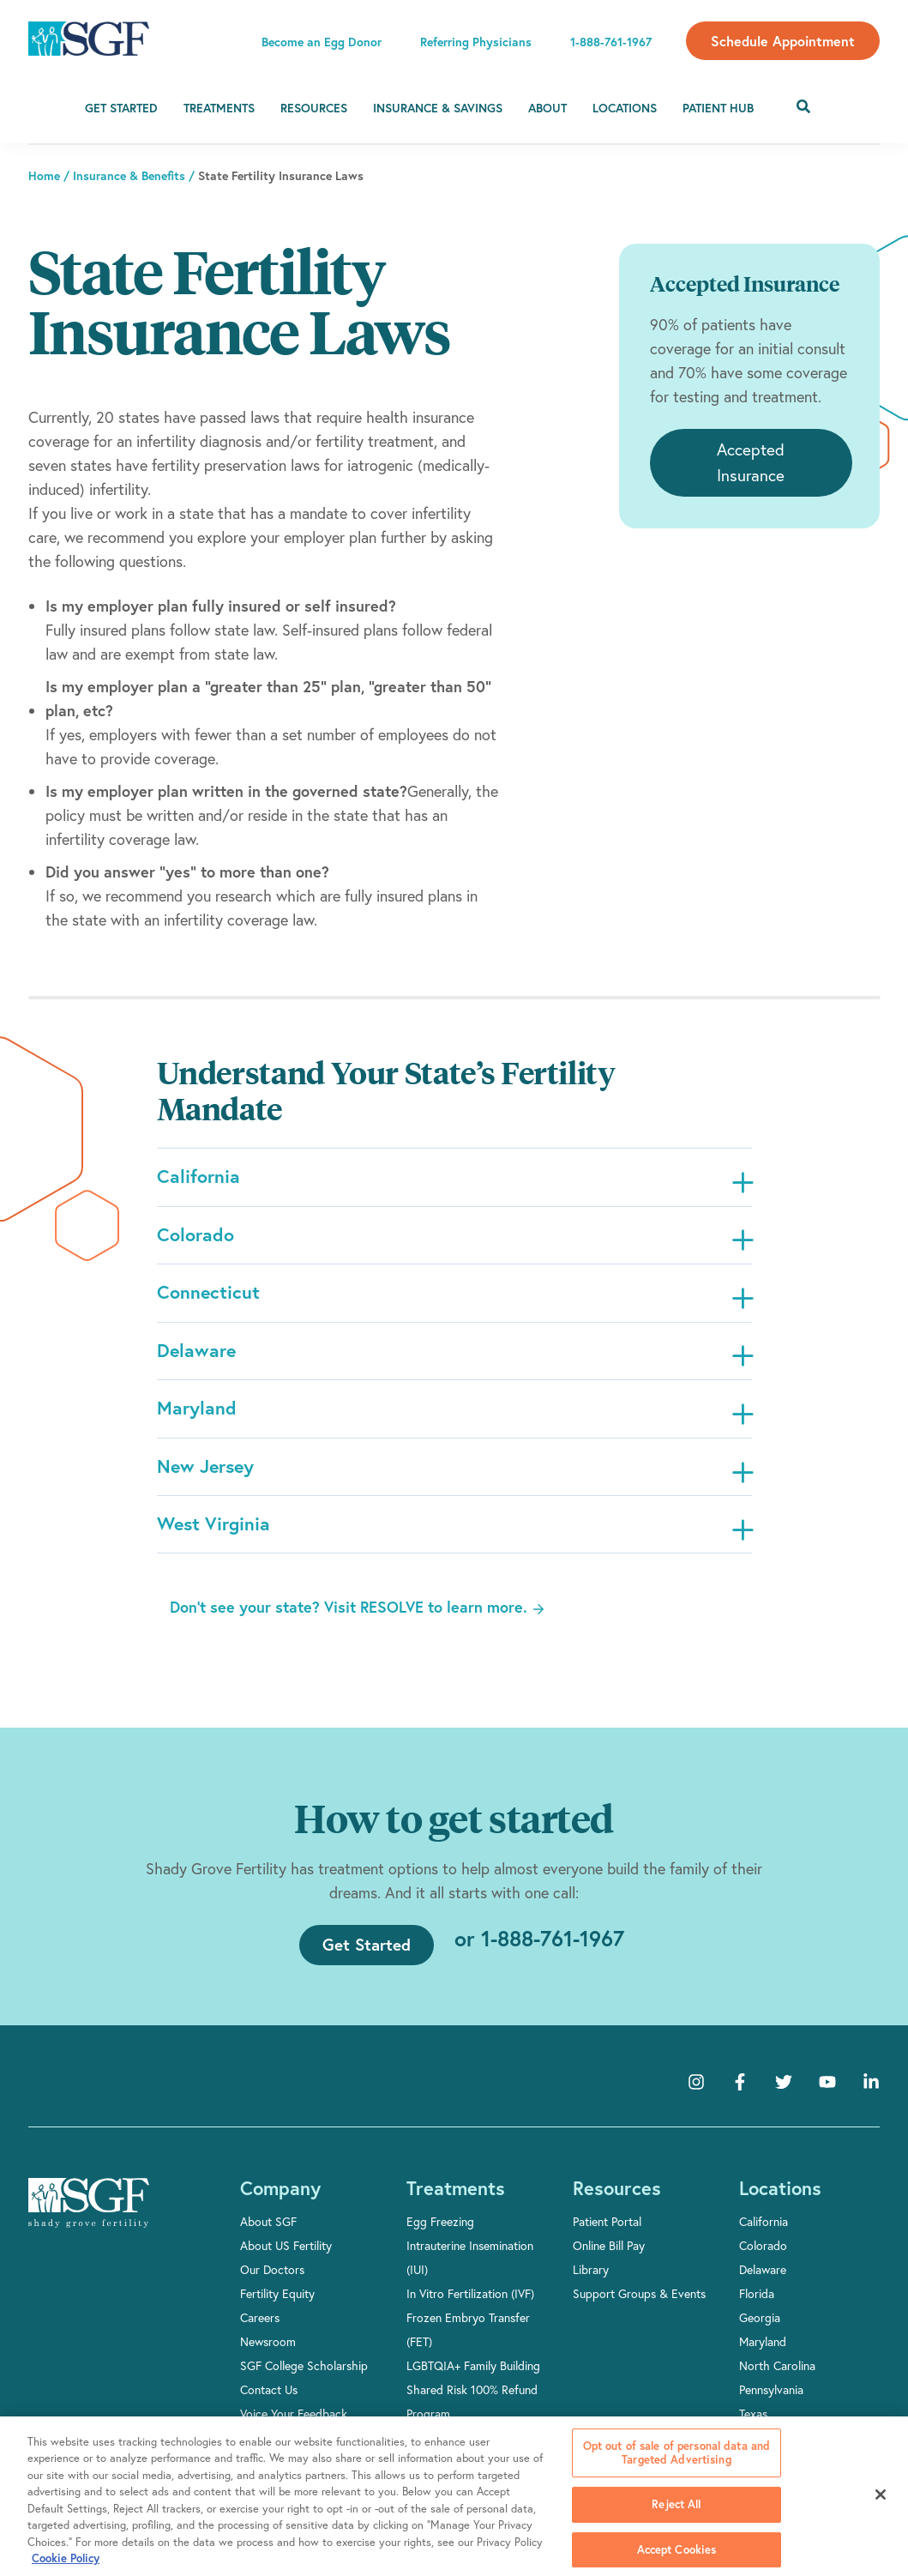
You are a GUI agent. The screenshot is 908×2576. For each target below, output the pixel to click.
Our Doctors (272, 2281)
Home (44, 176)
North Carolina (777, 2377)
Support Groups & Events (639, 2305)
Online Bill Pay (609, 2257)
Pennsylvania (771, 2401)
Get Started (121, 108)
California (763, 2233)
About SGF (268, 2233)
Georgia (759, 2329)
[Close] (880, 2494)
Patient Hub (718, 108)
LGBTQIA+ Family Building (473, 2377)
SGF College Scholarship (304, 2377)
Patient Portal (607, 2233)
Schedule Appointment (783, 41)
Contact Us (269, 2401)
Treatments (219, 108)
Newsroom (268, 2353)
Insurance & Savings (437, 108)
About (547, 108)
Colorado (763, 2257)
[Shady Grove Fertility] (88, 2215)
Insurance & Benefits (129, 176)
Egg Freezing (440, 2233)
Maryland (762, 2353)
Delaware (762, 2281)
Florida (756, 2305)
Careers (260, 2329)
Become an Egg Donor (322, 42)
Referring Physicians (476, 42)
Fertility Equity (277, 2305)
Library (591, 2281)
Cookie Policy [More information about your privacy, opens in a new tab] (65, 2558)
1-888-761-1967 (611, 42)
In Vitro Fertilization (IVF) (470, 2305)
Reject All (676, 2504)
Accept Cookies (677, 2549)
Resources (313, 108)
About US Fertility (286, 2257)
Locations (624, 108)
